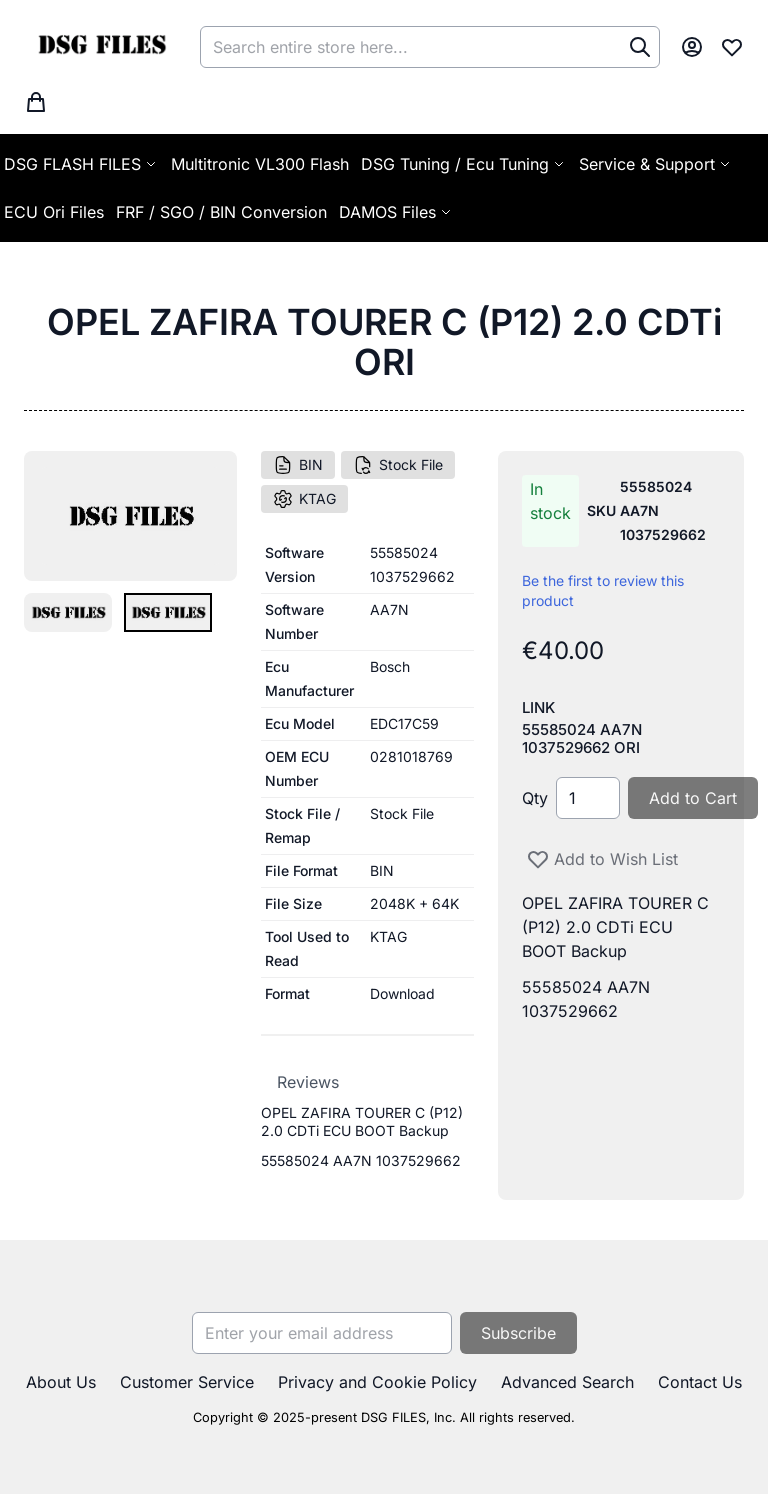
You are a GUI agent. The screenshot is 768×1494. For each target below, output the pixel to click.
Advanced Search (567, 1382)
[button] (68, 612)
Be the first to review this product (603, 590)
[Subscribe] (518, 1333)
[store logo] (101, 47)
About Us (61, 1382)
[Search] (640, 47)
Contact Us (700, 1382)
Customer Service (187, 1382)
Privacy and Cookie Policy (377, 1382)
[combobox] (430, 47)
